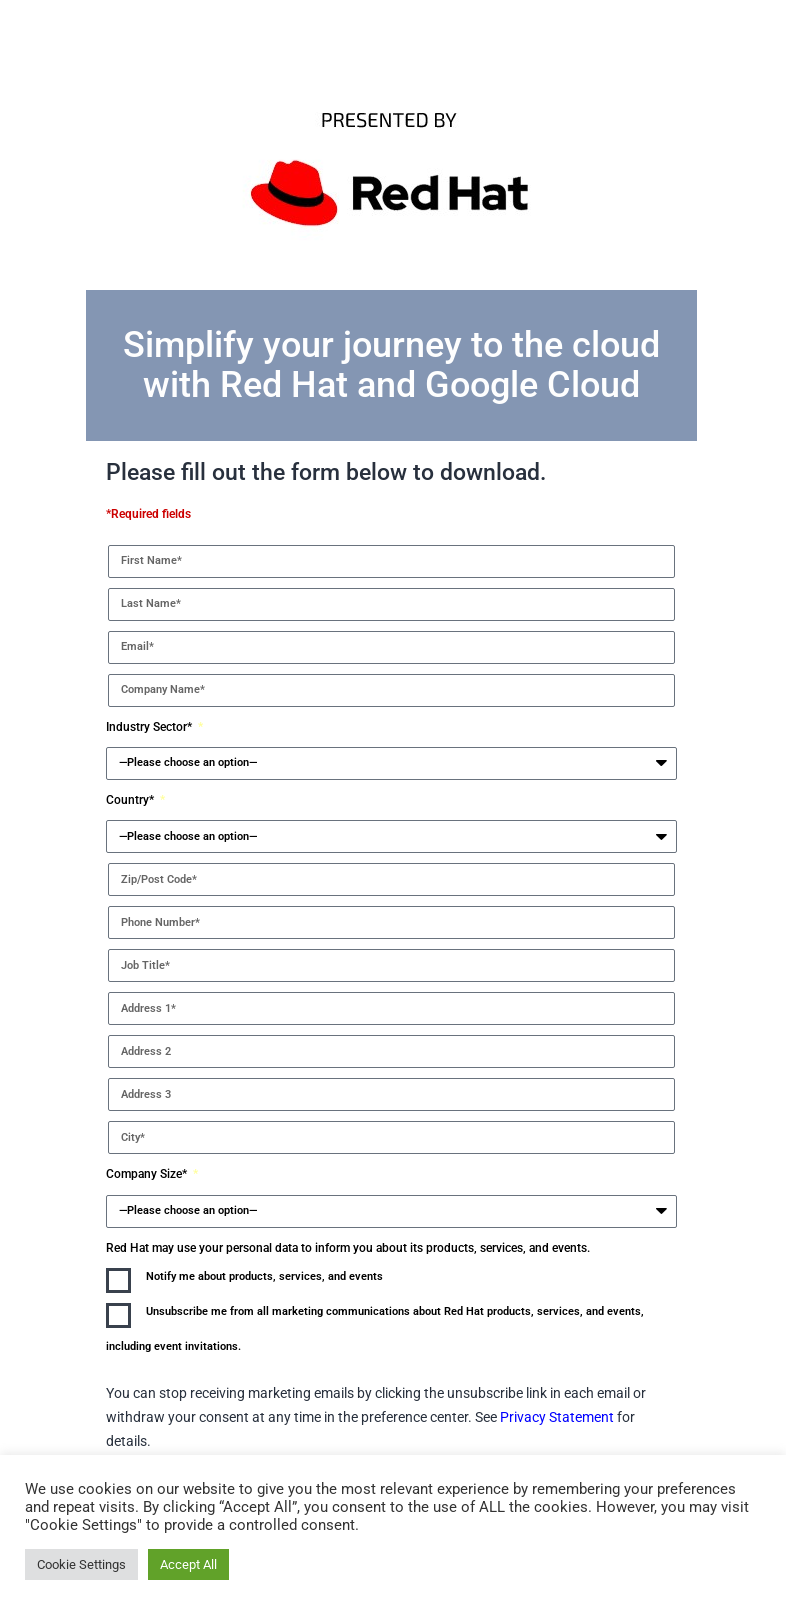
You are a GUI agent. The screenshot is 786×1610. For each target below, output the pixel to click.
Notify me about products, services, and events (264, 1276)
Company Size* (148, 1174)
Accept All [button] (188, 1564)
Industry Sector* (150, 727)
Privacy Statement (558, 1417)
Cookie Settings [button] (81, 1564)
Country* (131, 800)
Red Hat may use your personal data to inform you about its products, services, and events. (348, 1248)
